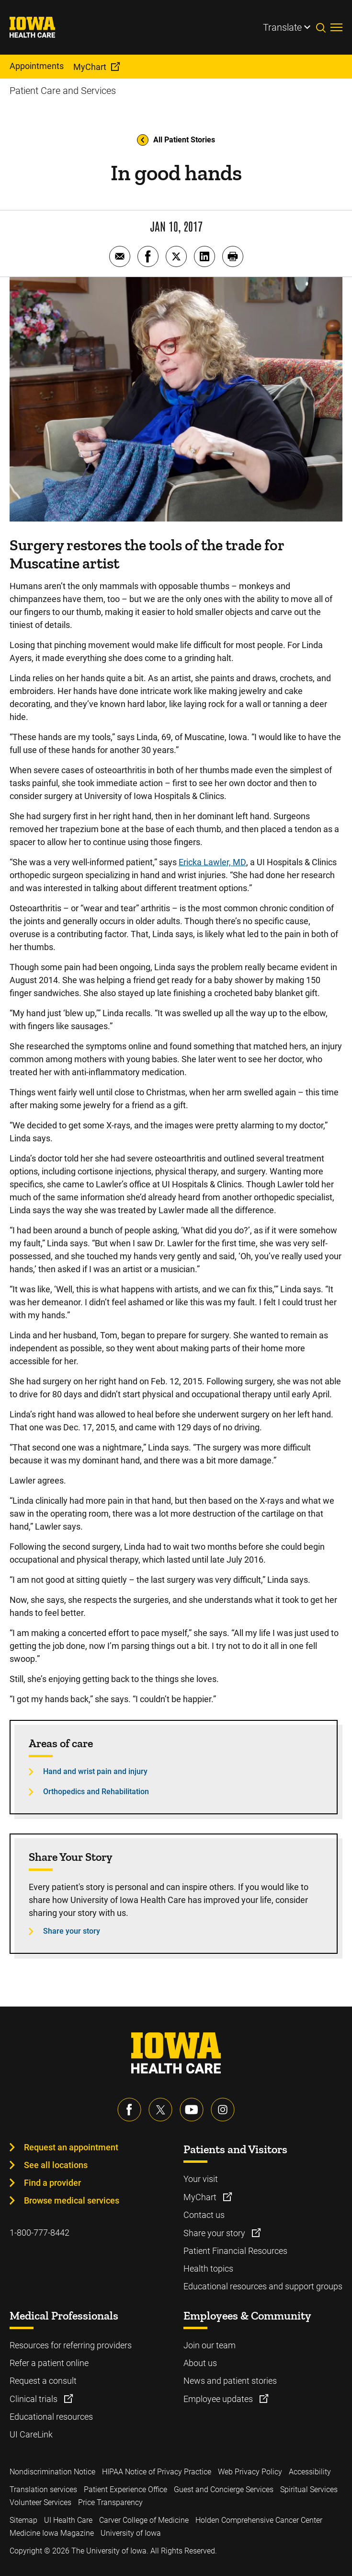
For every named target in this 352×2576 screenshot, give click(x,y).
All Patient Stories (176, 140)
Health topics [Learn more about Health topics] (208, 2268)
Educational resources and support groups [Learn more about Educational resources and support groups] (262, 2286)
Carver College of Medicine (144, 2520)
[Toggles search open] (323, 27)
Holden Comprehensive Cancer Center (258, 2520)
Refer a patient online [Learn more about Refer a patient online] (49, 2363)
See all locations (56, 2165)
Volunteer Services (40, 2502)
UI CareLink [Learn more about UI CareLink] (31, 2434)
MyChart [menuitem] (89, 67)
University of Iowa (131, 2533)
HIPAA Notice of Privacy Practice (156, 2471)
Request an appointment (71, 2147)
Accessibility (310, 2471)
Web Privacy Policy (250, 2471)
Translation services (43, 2489)
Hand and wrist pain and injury (95, 1771)
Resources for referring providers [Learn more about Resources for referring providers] (71, 2345)
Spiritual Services (309, 2489)
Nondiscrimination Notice (52, 2471)
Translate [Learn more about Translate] (282, 27)
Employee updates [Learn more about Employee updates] (219, 2399)
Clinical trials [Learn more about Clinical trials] (34, 2399)
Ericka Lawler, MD (212, 862)
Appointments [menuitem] (37, 66)
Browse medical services (71, 2200)
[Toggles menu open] (336, 27)
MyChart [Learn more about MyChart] (200, 2197)
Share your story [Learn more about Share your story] (215, 2233)
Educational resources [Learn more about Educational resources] (51, 2417)
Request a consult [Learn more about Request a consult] (43, 2381)
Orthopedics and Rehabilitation (96, 1791)
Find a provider (52, 2183)
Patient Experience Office (125, 2489)
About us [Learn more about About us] (200, 2363)
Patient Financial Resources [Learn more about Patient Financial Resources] (235, 2251)
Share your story (71, 1931)
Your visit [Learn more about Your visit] (200, 2179)
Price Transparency (110, 2502)
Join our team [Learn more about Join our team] (209, 2345)
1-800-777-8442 (39, 2233)
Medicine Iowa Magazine (52, 2533)
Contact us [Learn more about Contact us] (204, 2215)
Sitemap (23, 2520)
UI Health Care (68, 2520)
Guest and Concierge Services (223, 2489)
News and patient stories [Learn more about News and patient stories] (230, 2381)
